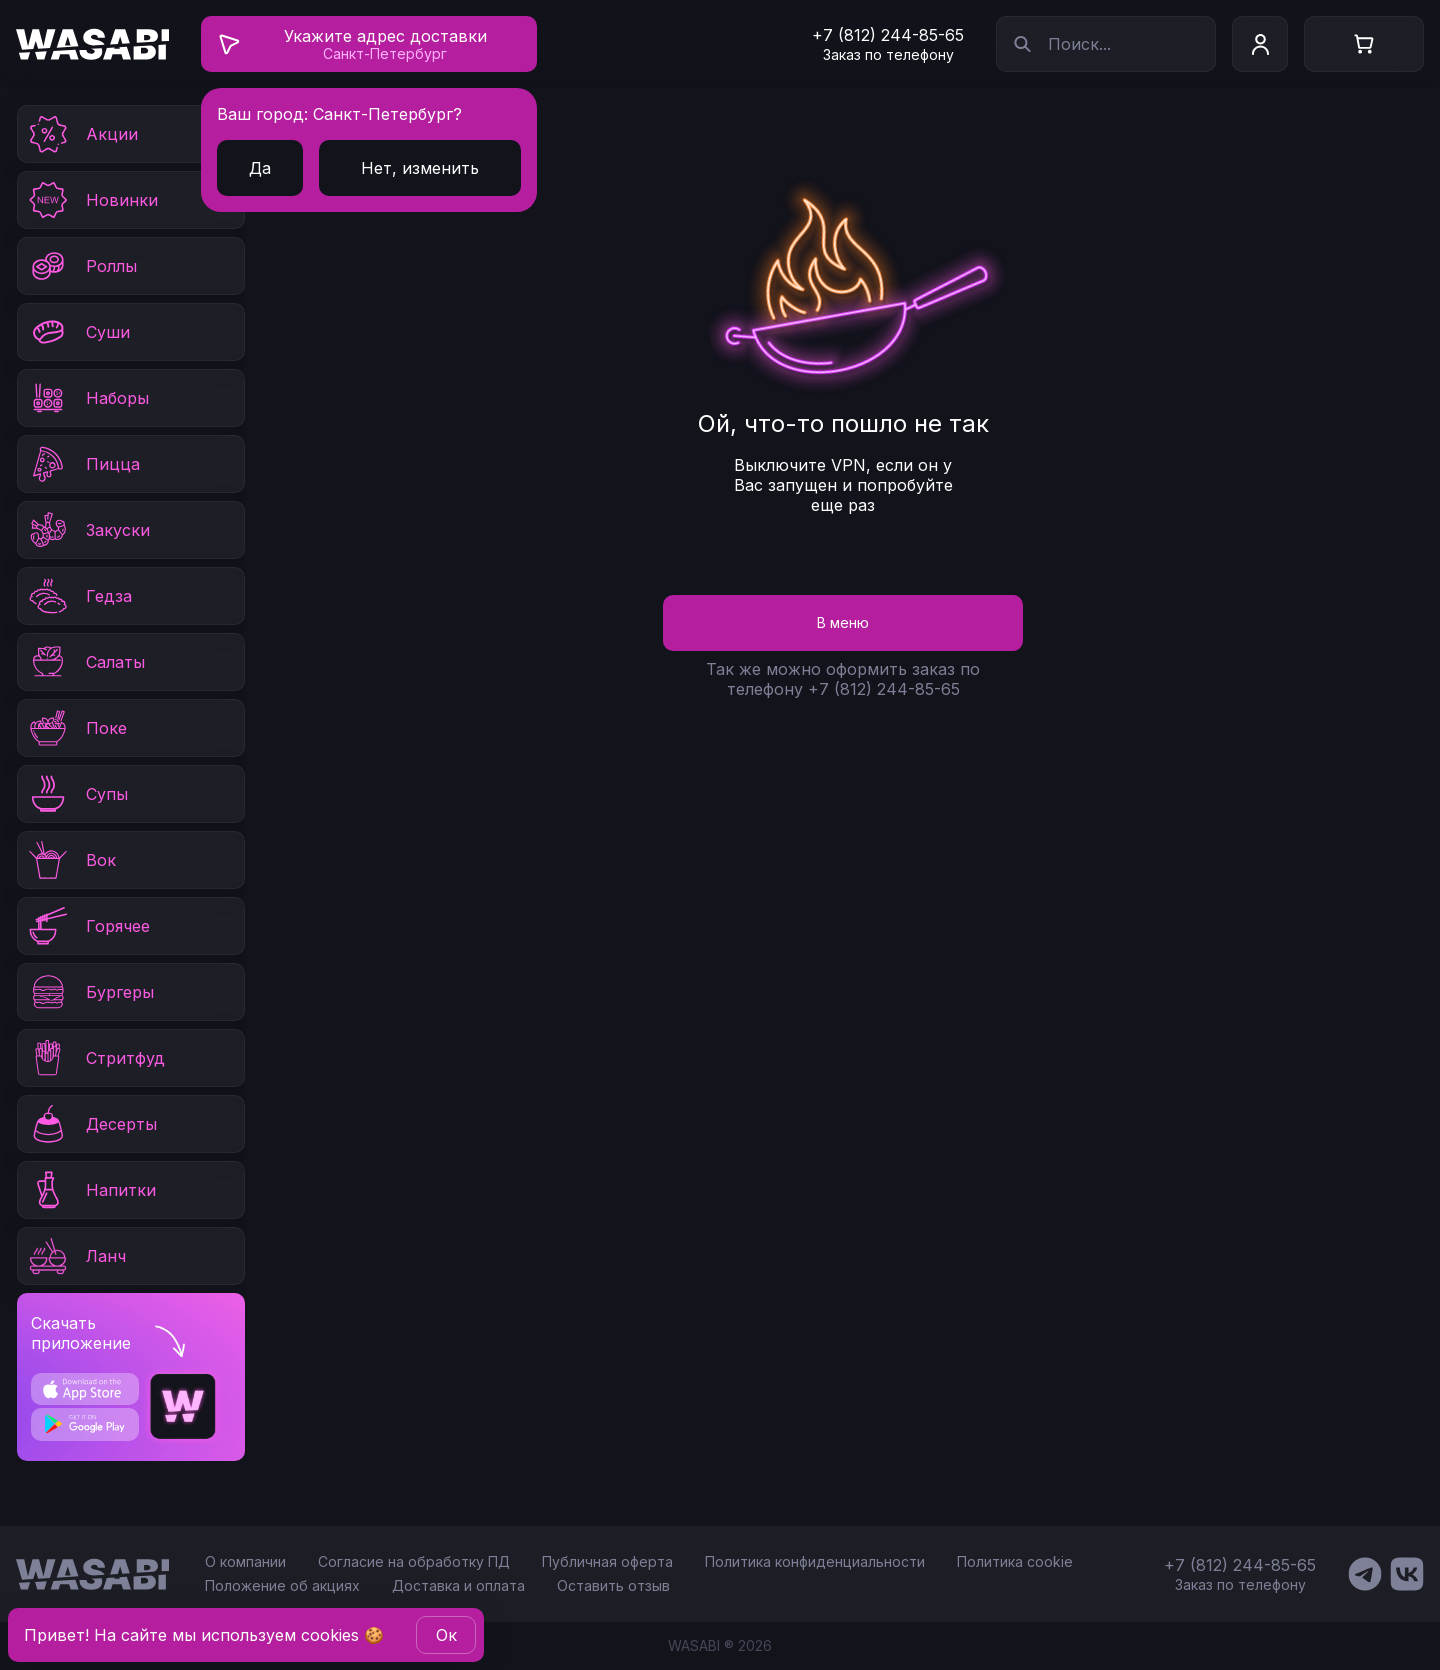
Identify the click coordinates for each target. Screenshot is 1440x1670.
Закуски (88, 530)
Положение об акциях (282, 1585)
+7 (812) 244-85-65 (888, 35)
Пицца (83, 464)
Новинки (92, 200)
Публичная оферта (607, 1561)
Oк (446, 1635)
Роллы (81, 266)
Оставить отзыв (613, 1585)
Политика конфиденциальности (815, 1561)
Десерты (91, 1124)
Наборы (87, 398)
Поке (76, 728)
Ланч (76, 1256)
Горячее (88, 926)
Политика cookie (1015, 1561)
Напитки (91, 1190)
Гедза (79, 596)
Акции (82, 134)
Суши (78, 332)
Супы (77, 794)
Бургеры (90, 992)
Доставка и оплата (458, 1585)
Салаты (85, 662)
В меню (843, 622)
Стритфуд (95, 1058)
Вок (71, 860)
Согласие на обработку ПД (414, 1561)
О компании (245, 1561)
